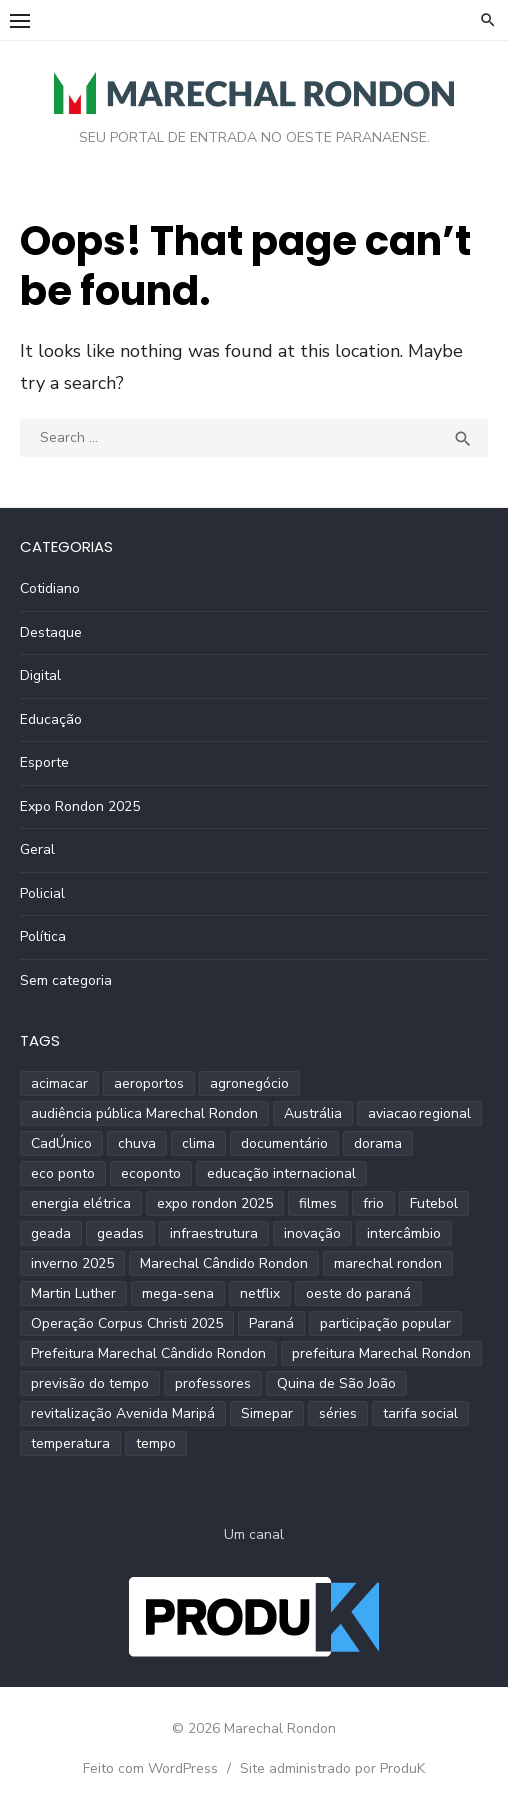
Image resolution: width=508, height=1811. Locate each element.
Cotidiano (50, 588)
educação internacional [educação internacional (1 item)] (281, 1173)
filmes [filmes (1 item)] (318, 1203)
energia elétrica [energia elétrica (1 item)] (81, 1203)
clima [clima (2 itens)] (198, 1143)
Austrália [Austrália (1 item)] (313, 1113)
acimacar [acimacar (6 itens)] (59, 1083)
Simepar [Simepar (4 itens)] (267, 1413)
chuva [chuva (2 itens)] (137, 1143)
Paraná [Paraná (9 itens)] (271, 1323)
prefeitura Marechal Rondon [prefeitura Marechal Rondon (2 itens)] (381, 1353)
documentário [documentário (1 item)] (284, 1143)
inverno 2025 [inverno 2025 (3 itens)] (72, 1263)
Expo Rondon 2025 (80, 806)
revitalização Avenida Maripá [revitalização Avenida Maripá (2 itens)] (123, 1413)
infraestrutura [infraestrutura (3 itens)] (214, 1233)
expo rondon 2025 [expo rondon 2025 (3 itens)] (215, 1203)
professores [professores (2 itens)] (213, 1383)
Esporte (44, 762)
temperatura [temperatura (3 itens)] (70, 1443)
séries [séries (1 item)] (338, 1413)
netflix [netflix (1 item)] (260, 1293)
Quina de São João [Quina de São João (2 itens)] (336, 1383)
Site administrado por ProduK (332, 1768)
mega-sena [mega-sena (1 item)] (178, 1293)
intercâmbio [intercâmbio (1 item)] (404, 1233)
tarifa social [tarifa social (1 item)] (420, 1413)
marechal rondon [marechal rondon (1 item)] (388, 1263)
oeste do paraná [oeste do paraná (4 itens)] (358, 1293)
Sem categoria (66, 980)
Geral (37, 849)
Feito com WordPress (150, 1768)
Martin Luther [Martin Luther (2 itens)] (73, 1293)
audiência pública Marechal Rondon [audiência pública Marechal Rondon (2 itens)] (144, 1113)
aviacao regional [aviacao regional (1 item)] (419, 1113)
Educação (51, 719)
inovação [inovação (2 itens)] (312, 1233)
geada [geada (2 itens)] (51, 1233)
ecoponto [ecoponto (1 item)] (151, 1173)
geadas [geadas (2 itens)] (120, 1233)
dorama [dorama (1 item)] (378, 1143)
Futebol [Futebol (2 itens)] (434, 1203)
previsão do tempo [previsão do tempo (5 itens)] (90, 1383)
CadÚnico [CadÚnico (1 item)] (61, 1143)
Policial (42, 893)
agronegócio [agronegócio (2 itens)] (249, 1083)
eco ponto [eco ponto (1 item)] (63, 1173)
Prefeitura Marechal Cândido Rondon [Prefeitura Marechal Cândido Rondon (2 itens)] (148, 1353)
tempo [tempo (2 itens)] (156, 1443)
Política (43, 936)
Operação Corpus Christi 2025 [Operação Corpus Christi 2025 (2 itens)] (127, 1323)
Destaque (51, 632)
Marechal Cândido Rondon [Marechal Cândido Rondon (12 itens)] (224, 1263)
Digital (40, 675)
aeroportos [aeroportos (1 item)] (149, 1083)
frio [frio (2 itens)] (373, 1203)
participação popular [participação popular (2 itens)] (385, 1323)
